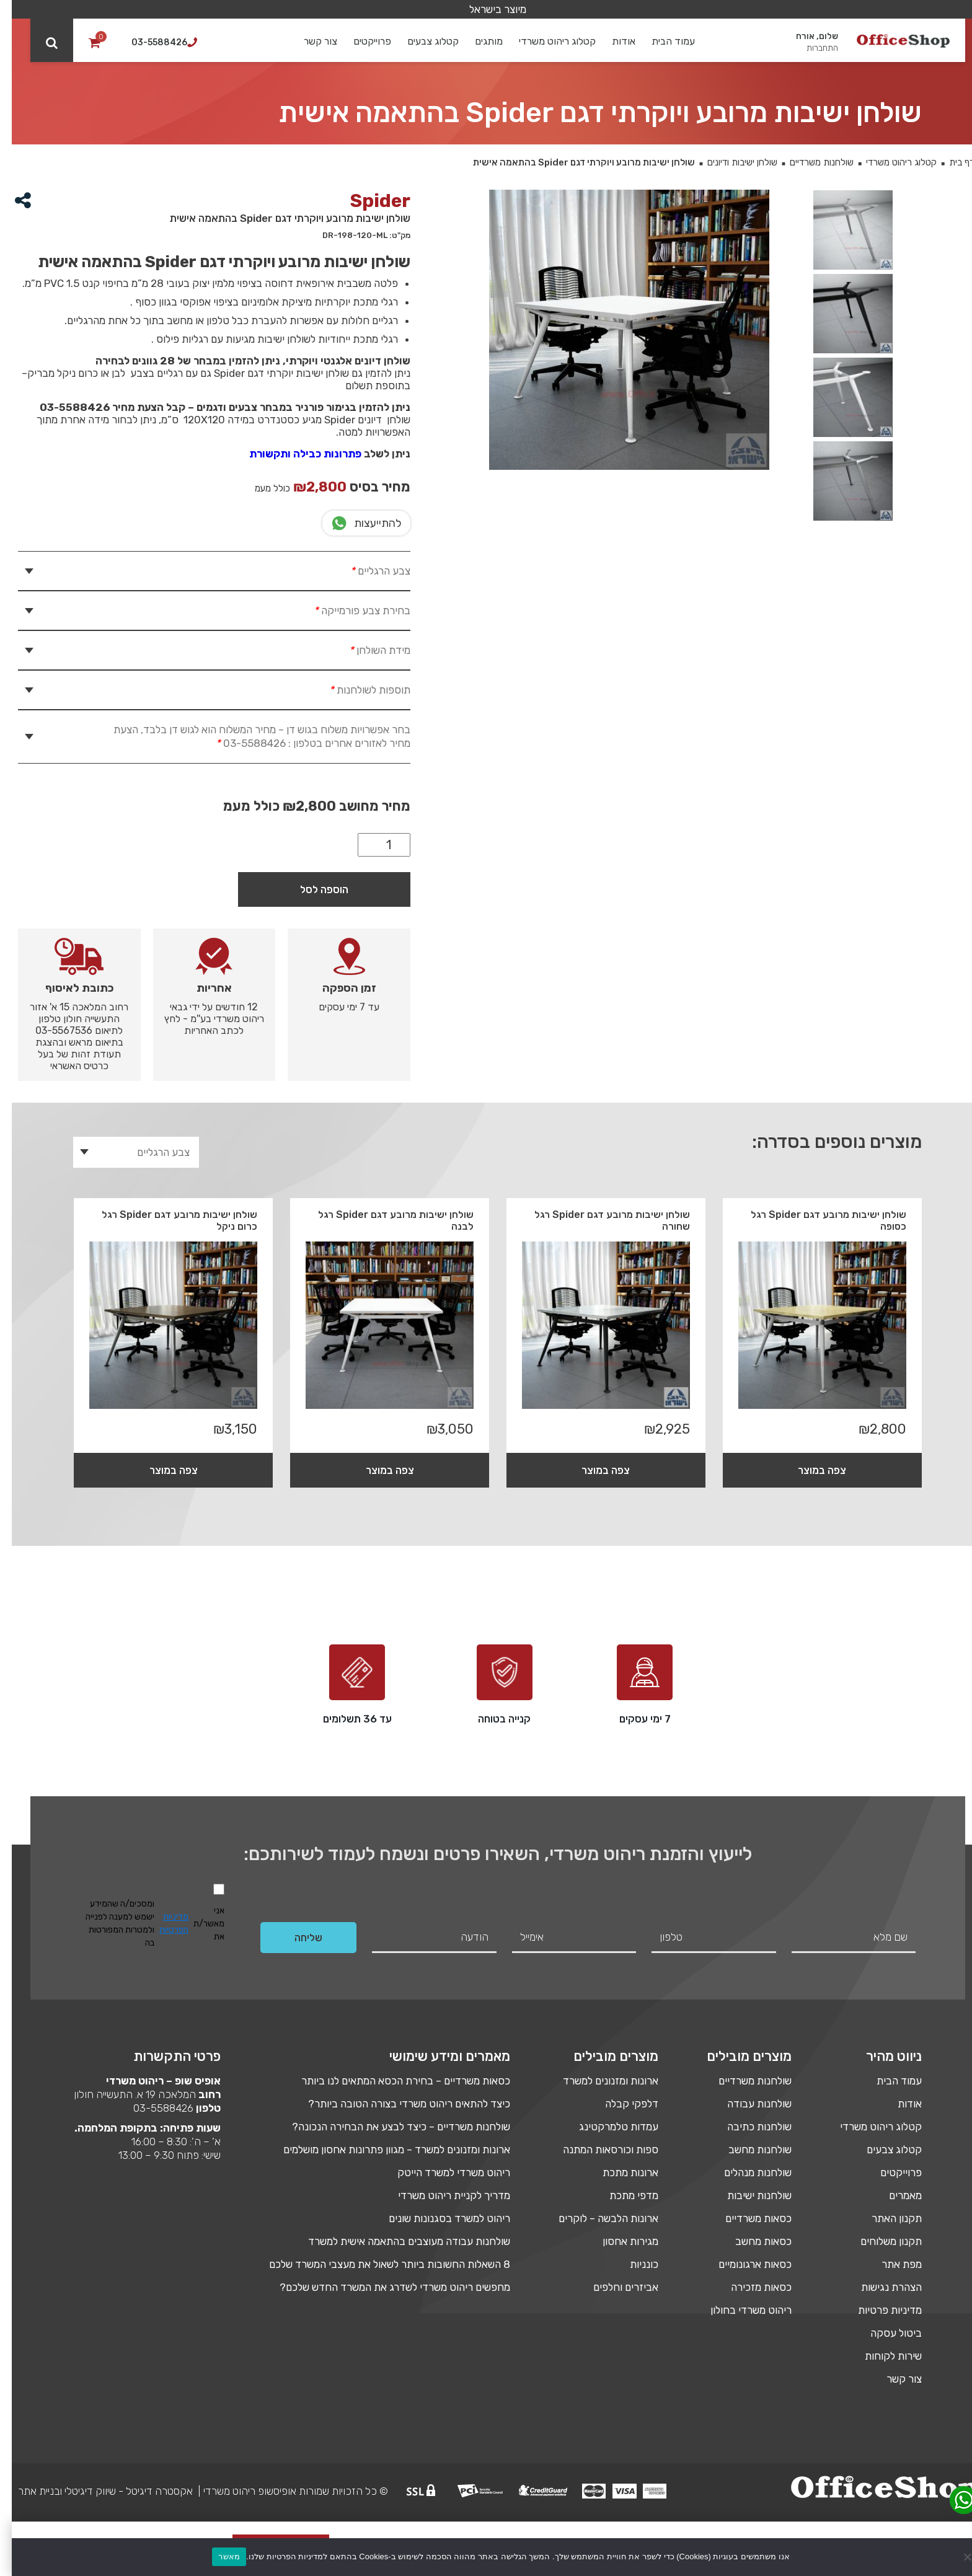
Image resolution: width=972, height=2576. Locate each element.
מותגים (478, 41)
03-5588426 (152, 2108)
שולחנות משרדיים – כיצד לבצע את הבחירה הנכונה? (389, 2126)
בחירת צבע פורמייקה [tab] (349, 610)
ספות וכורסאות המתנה (599, 2149)
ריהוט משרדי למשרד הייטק (442, 2172)
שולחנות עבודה (747, 2103)
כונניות (632, 2264)
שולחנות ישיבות (747, 2195)
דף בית (950, 162)
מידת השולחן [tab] (367, 650)
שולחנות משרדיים (810, 162)
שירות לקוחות (881, 2356)
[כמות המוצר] (372, 845)
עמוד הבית (662, 41)
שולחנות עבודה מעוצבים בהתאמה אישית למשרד (397, 2241)
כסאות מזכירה (749, 2287)
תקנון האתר (885, 2218)
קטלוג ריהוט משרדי (546, 41)
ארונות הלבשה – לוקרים (597, 2218)
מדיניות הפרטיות (162, 1923)
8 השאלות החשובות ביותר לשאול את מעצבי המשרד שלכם (377, 2264)
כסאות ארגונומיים (743, 2264)
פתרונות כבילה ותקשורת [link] (293, 454)
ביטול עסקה (884, 2333)
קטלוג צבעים (422, 41)
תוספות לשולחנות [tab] (357, 690)
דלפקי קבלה (620, 2103)
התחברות (810, 48)
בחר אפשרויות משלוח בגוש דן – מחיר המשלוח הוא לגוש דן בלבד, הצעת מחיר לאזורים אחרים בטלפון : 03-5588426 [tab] (250, 736)
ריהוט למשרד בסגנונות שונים (437, 2218)
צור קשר (309, 41)
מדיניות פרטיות (878, 2310)
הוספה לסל (312, 889)
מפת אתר (890, 2264)
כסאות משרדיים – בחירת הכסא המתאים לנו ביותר (393, 2081)
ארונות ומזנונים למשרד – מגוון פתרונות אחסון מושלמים (385, 2149)
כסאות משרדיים (747, 2218)
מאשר (217, 2556)
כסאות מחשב (751, 2241)
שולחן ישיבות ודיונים (731, 162)
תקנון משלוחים (879, 2241)
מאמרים (893, 2195)
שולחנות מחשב (748, 2149)
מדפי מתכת (622, 2195)
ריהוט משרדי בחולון (739, 2310)
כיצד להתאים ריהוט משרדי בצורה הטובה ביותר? (397, 2103)
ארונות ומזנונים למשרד (599, 2081)
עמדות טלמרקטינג (607, 2126)
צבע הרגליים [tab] (367, 571)
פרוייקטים (361, 41)
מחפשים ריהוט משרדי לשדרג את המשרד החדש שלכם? (383, 2287)
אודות (612, 41)
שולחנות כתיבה (747, 2126)
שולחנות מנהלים (746, 2172)
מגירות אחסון (619, 2241)
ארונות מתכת (619, 2172)
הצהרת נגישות (879, 2287)
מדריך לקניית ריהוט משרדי (442, 2195)
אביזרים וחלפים (614, 2287)
